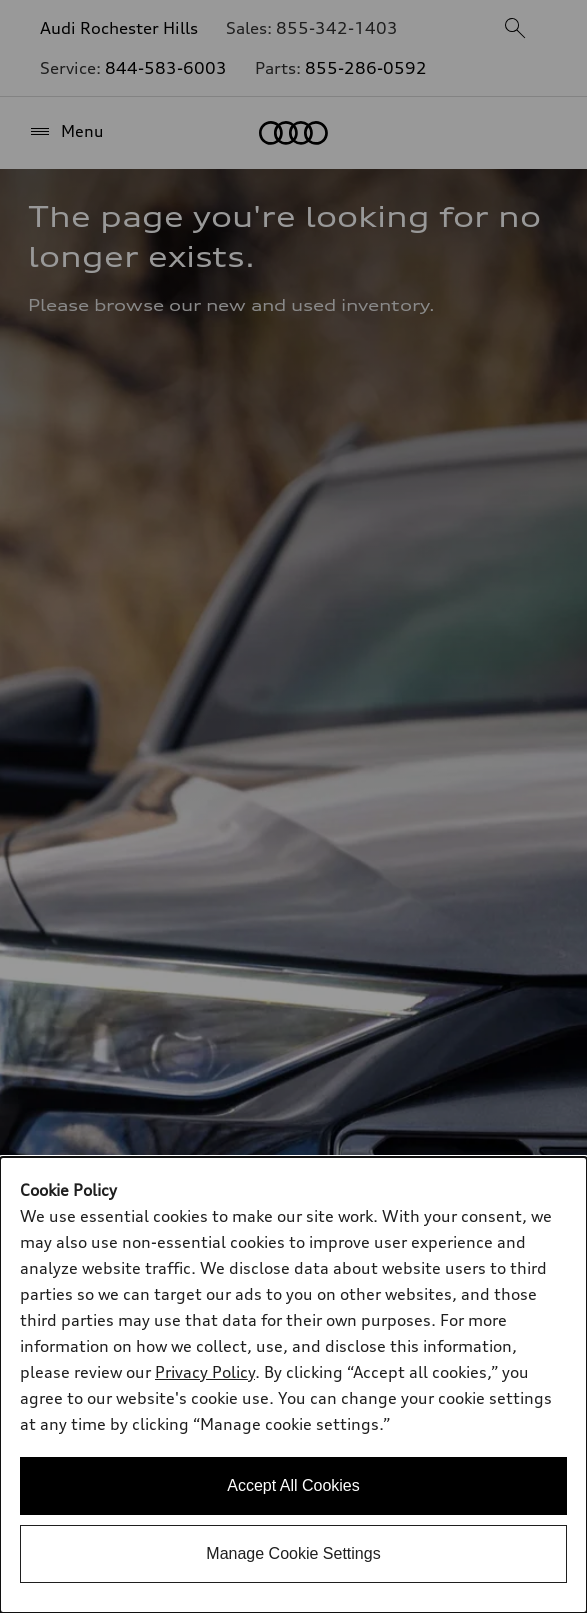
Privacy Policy (205, 1372)
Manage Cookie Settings (293, 1553)
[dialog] (293, 1385)
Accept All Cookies (293, 1485)
